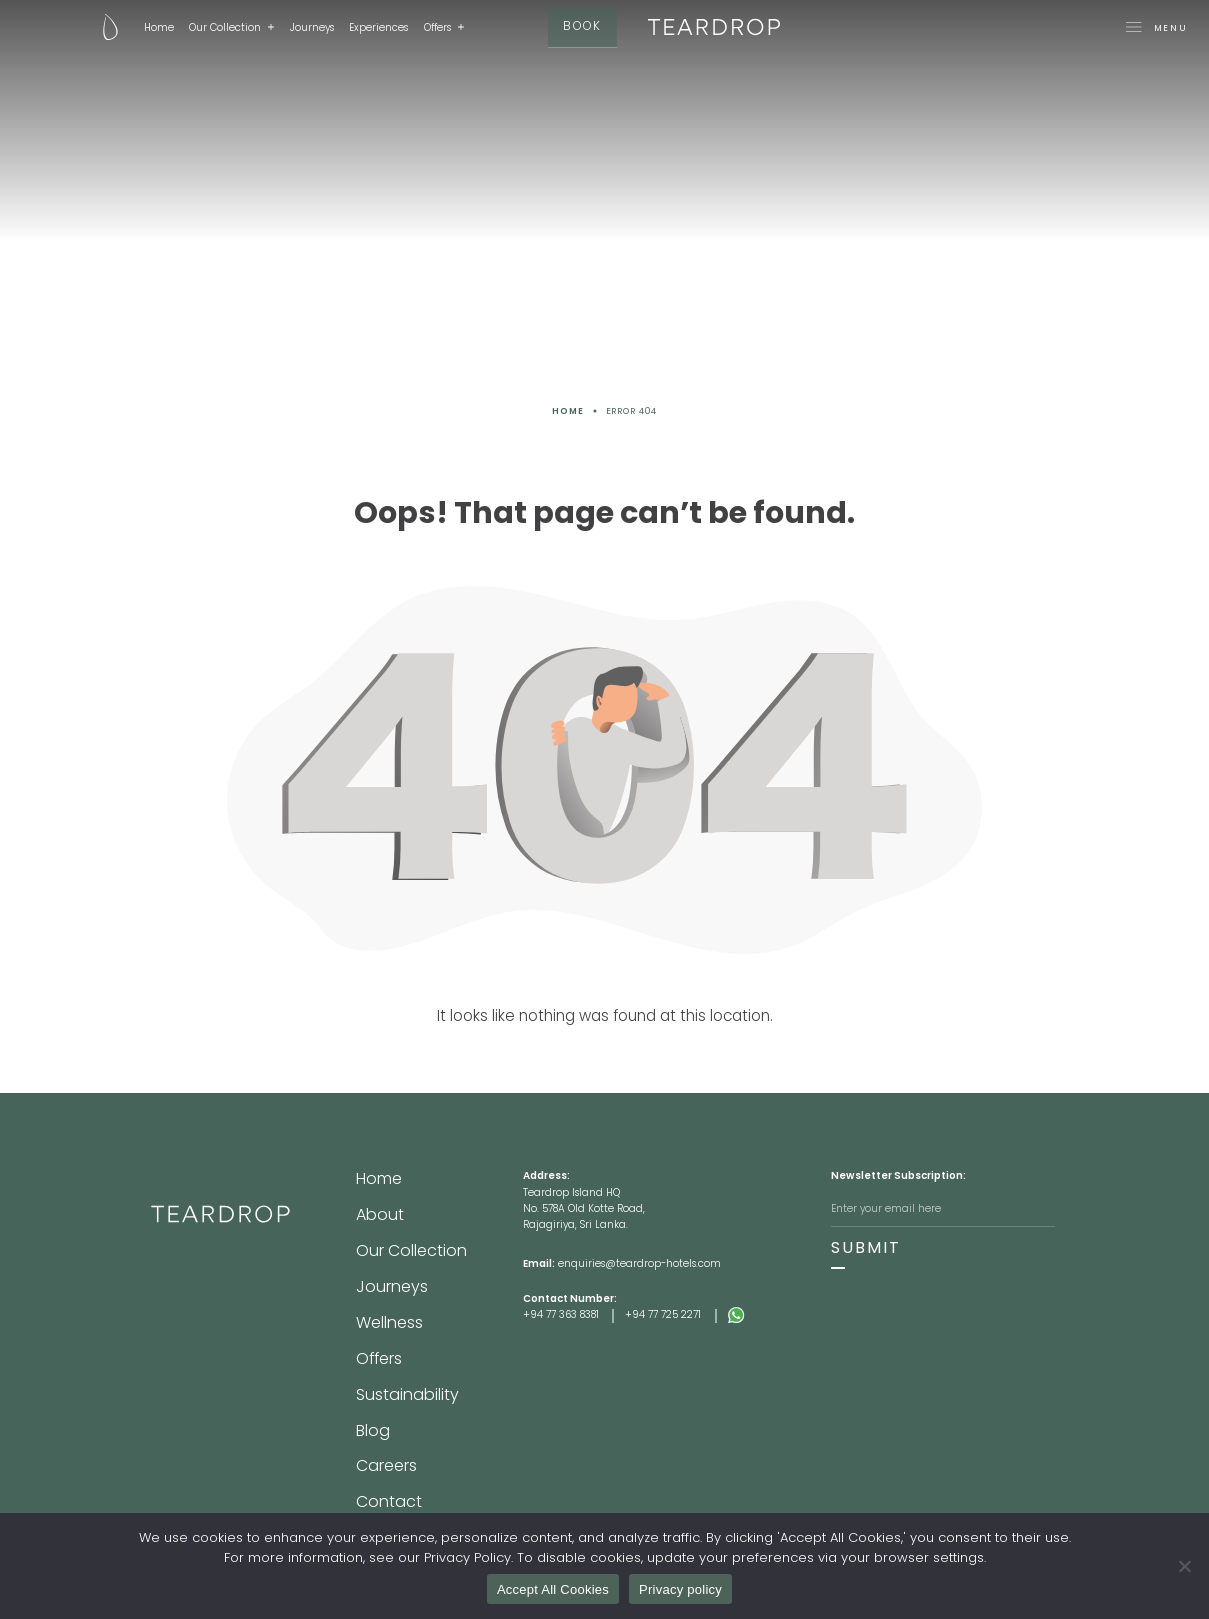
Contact (376, 1352)
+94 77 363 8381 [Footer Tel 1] (561, 1314)
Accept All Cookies (553, 1589)
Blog (367, 1314)
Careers (375, 1333)
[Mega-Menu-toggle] (1043, 28)
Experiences (341, 27)
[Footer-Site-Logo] (253, 1264)
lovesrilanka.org (713, 1478)
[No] (1184, 1566)
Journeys (274, 27)
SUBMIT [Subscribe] (852, 1244)
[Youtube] (653, 1511)
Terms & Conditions (599, 1478)
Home (121, 27)
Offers (400, 27)
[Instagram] (604, 1511)
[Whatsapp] (779, 1315)
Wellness (377, 1255)
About (371, 1197)
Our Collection (188, 27)
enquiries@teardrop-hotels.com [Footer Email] (639, 1263)
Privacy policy (680, 1589)
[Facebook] (556, 1511)
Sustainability (390, 1294)
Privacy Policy (490, 1478)
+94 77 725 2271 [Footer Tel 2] (663, 1314)
